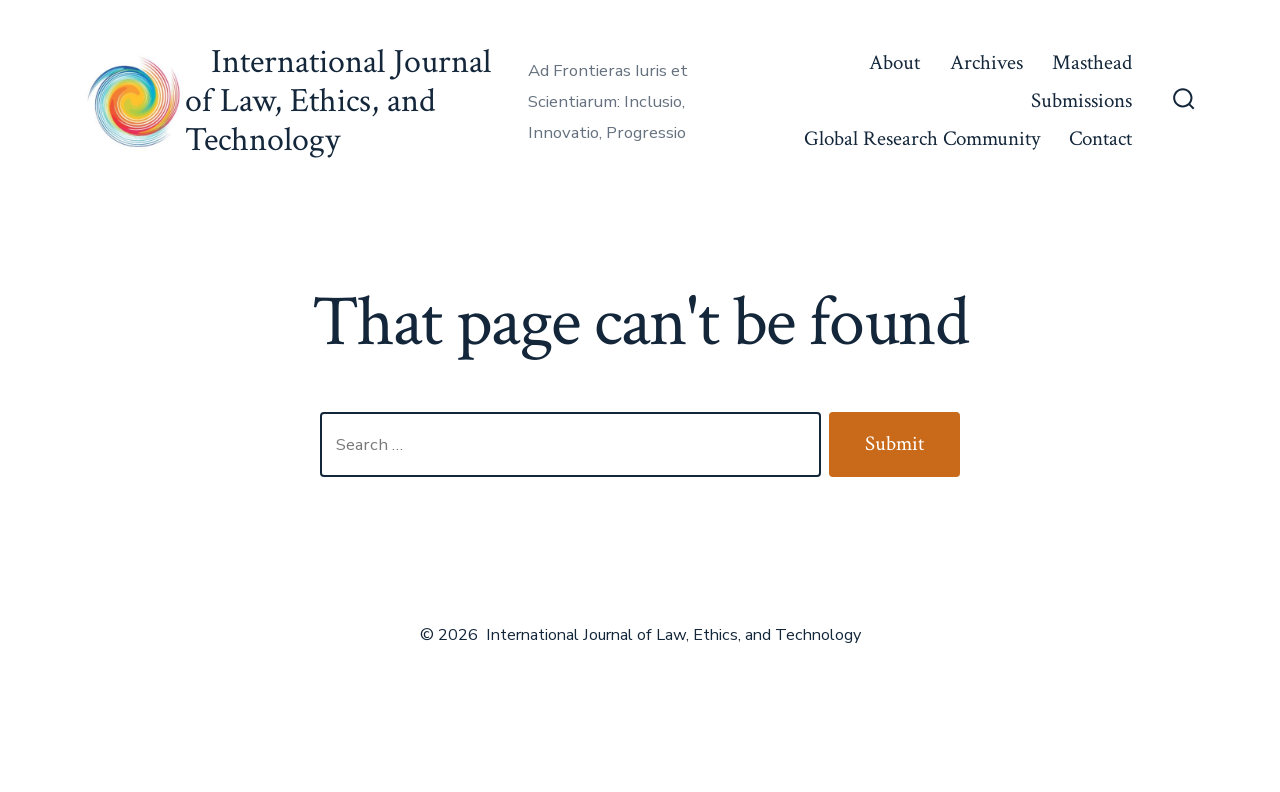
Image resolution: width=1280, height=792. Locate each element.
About (894, 62)
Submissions (1081, 100)
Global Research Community (922, 138)
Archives (986, 62)
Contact (1100, 138)
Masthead (1092, 62)
